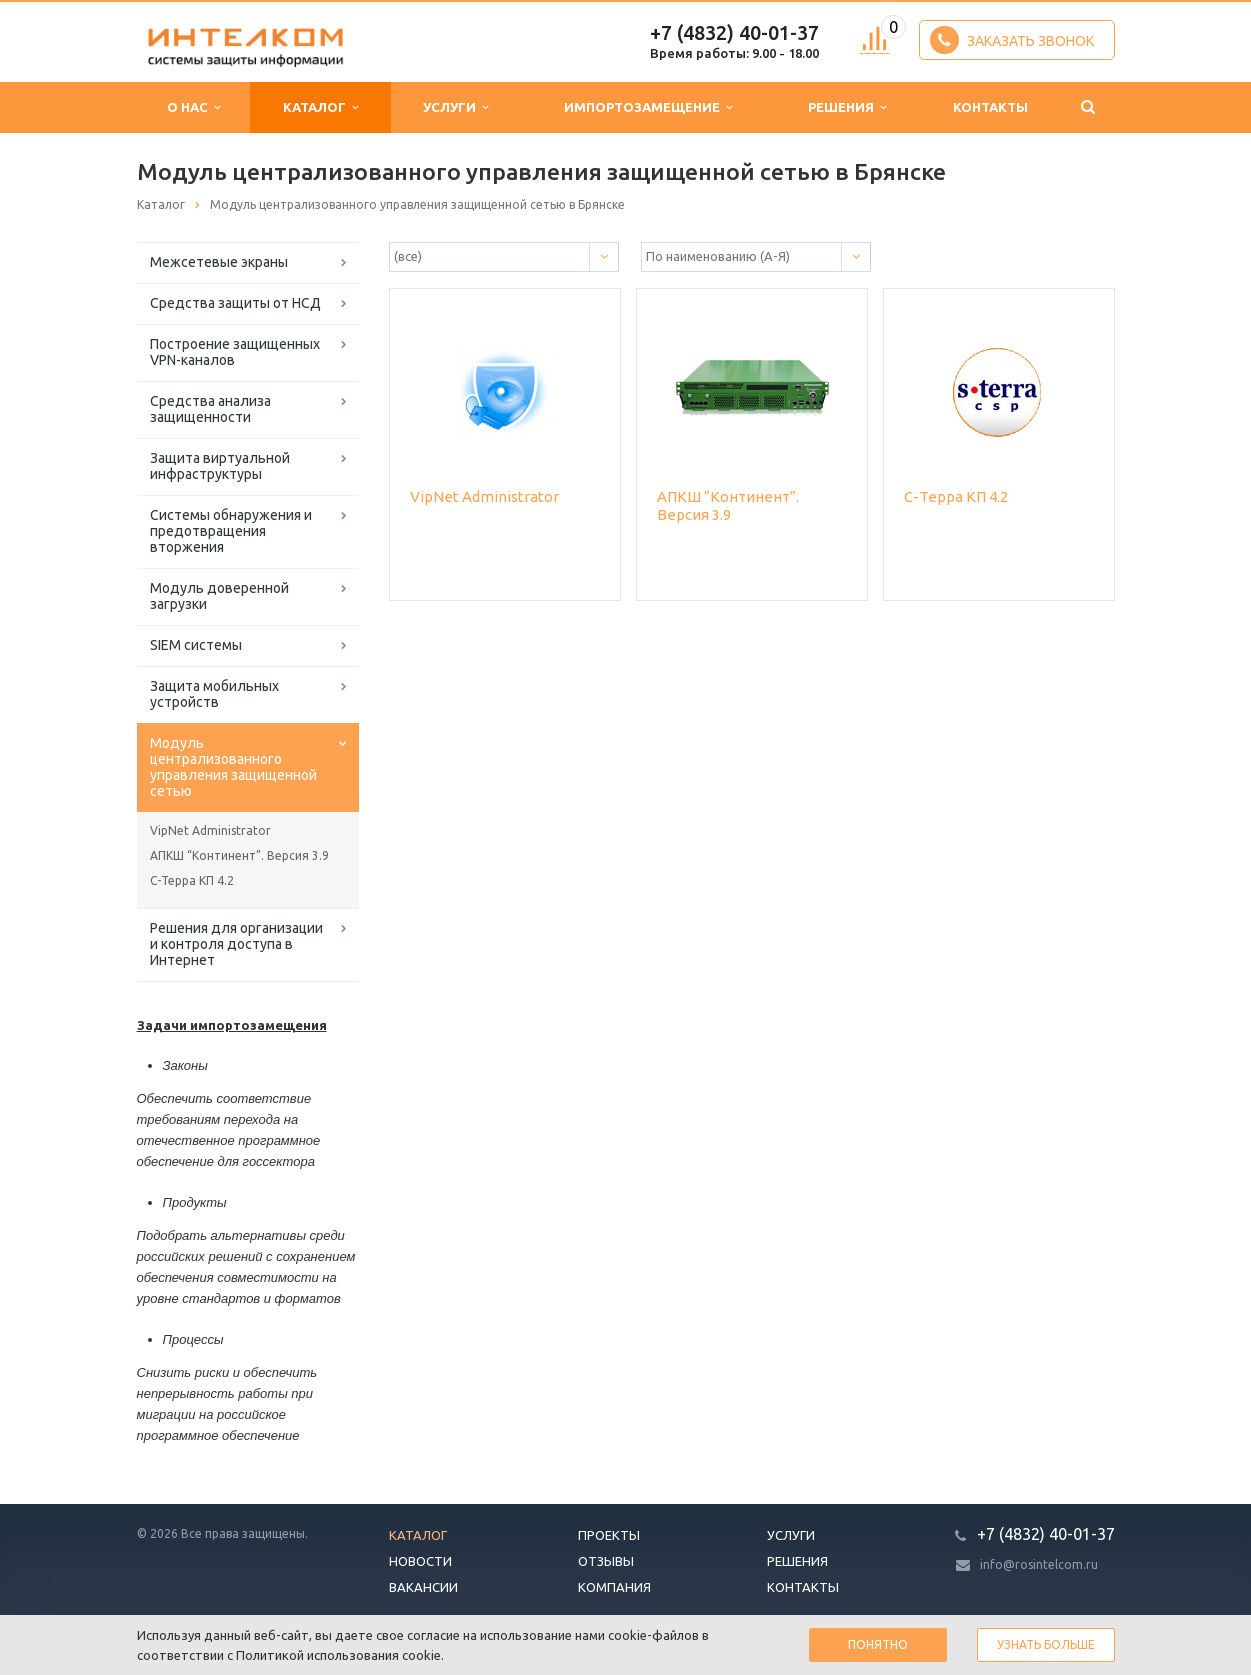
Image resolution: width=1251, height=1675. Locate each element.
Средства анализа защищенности (210, 409)
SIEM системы (196, 645)
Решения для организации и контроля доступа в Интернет (236, 944)
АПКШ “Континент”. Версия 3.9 (239, 855)
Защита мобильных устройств (214, 694)
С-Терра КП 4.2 (192, 880)
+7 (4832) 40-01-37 (734, 32)
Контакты (990, 107)
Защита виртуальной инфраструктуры (220, 466)
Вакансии (423, 1587)
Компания (614, 1587)
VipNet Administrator (210, 830)
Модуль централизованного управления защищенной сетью (233, 767)
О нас (193, 107)
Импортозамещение (648, 107)
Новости (420, 1561)
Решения (847, 107)
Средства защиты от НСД (235, 303)
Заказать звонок (1012, 40)
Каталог (320, 107)
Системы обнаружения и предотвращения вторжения (231, 531)
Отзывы (606, 1561)
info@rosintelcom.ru (1039, 1564)
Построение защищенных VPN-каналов (235, 352)
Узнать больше (1046, 1644)
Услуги (455, 107)
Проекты (609, 1535)
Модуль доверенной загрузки (219, 596)
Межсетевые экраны (219, 262)
